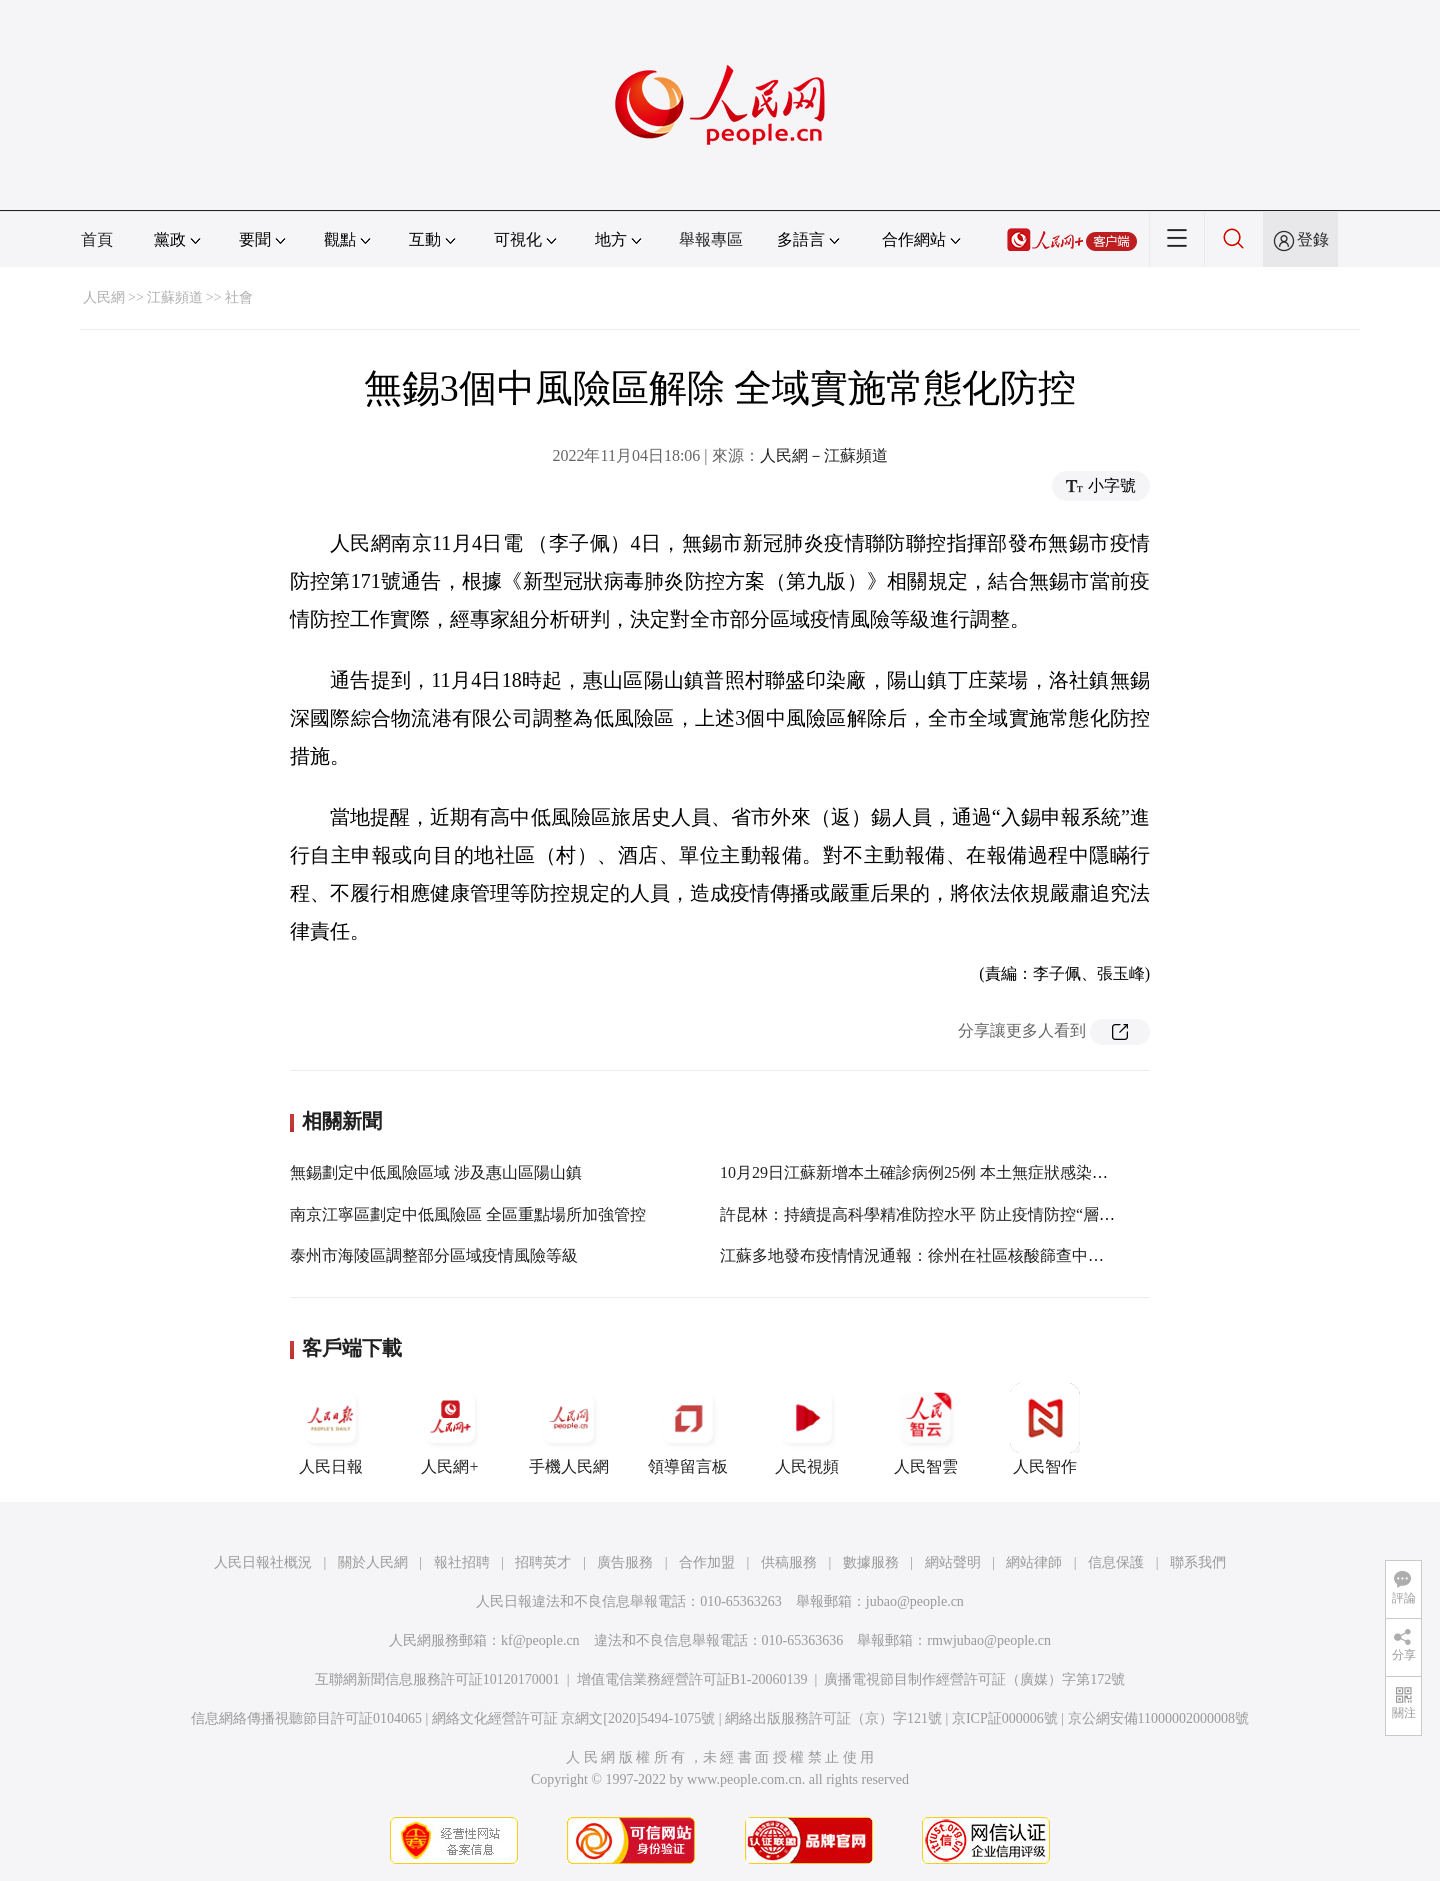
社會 (239, 297)
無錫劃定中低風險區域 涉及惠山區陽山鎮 (436, 1172)
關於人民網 (373, 1562)
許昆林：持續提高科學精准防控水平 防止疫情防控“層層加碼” (937, 1214)
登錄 (1313, 239)
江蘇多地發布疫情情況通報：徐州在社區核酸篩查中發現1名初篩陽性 (964, 1255)
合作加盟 (707, 1562)
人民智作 (1045, 1429)
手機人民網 (569, 1429)
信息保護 (1116, 1562)
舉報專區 (711, 239)
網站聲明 (953, 1562)
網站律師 (1034, 1562)
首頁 (97, 239)
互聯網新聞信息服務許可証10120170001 (437, 1679)
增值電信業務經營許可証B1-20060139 (692, 1679)
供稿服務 (789, 1562)
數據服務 (871, 1562)
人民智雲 (926, 1429)
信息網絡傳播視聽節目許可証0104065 (306, 1718)
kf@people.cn (540, 1640)
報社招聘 (462, 1562)
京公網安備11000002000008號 (1158, 1718)
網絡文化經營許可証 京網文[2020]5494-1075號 (574, 1718)
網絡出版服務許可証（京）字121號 (833, 1718)
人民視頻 (807, 1429)
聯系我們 (1198, 1562)
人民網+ (450, 1429)
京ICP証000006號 (1005, 1718)
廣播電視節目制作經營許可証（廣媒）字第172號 (974, 1679)
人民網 (104, 297)
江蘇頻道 (175, 297)
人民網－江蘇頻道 (824, 455)
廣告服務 (625, 1562)
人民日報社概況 (263, 1562)
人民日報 (331, 1429)
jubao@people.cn (915, 1601)
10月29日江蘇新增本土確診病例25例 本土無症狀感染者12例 (930, 1172)
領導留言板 (688, 1429)
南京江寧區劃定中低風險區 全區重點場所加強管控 (468, 1214)
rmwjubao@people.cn (989, 1640)
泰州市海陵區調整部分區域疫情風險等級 (434, 1255)
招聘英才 (543, 1562)
